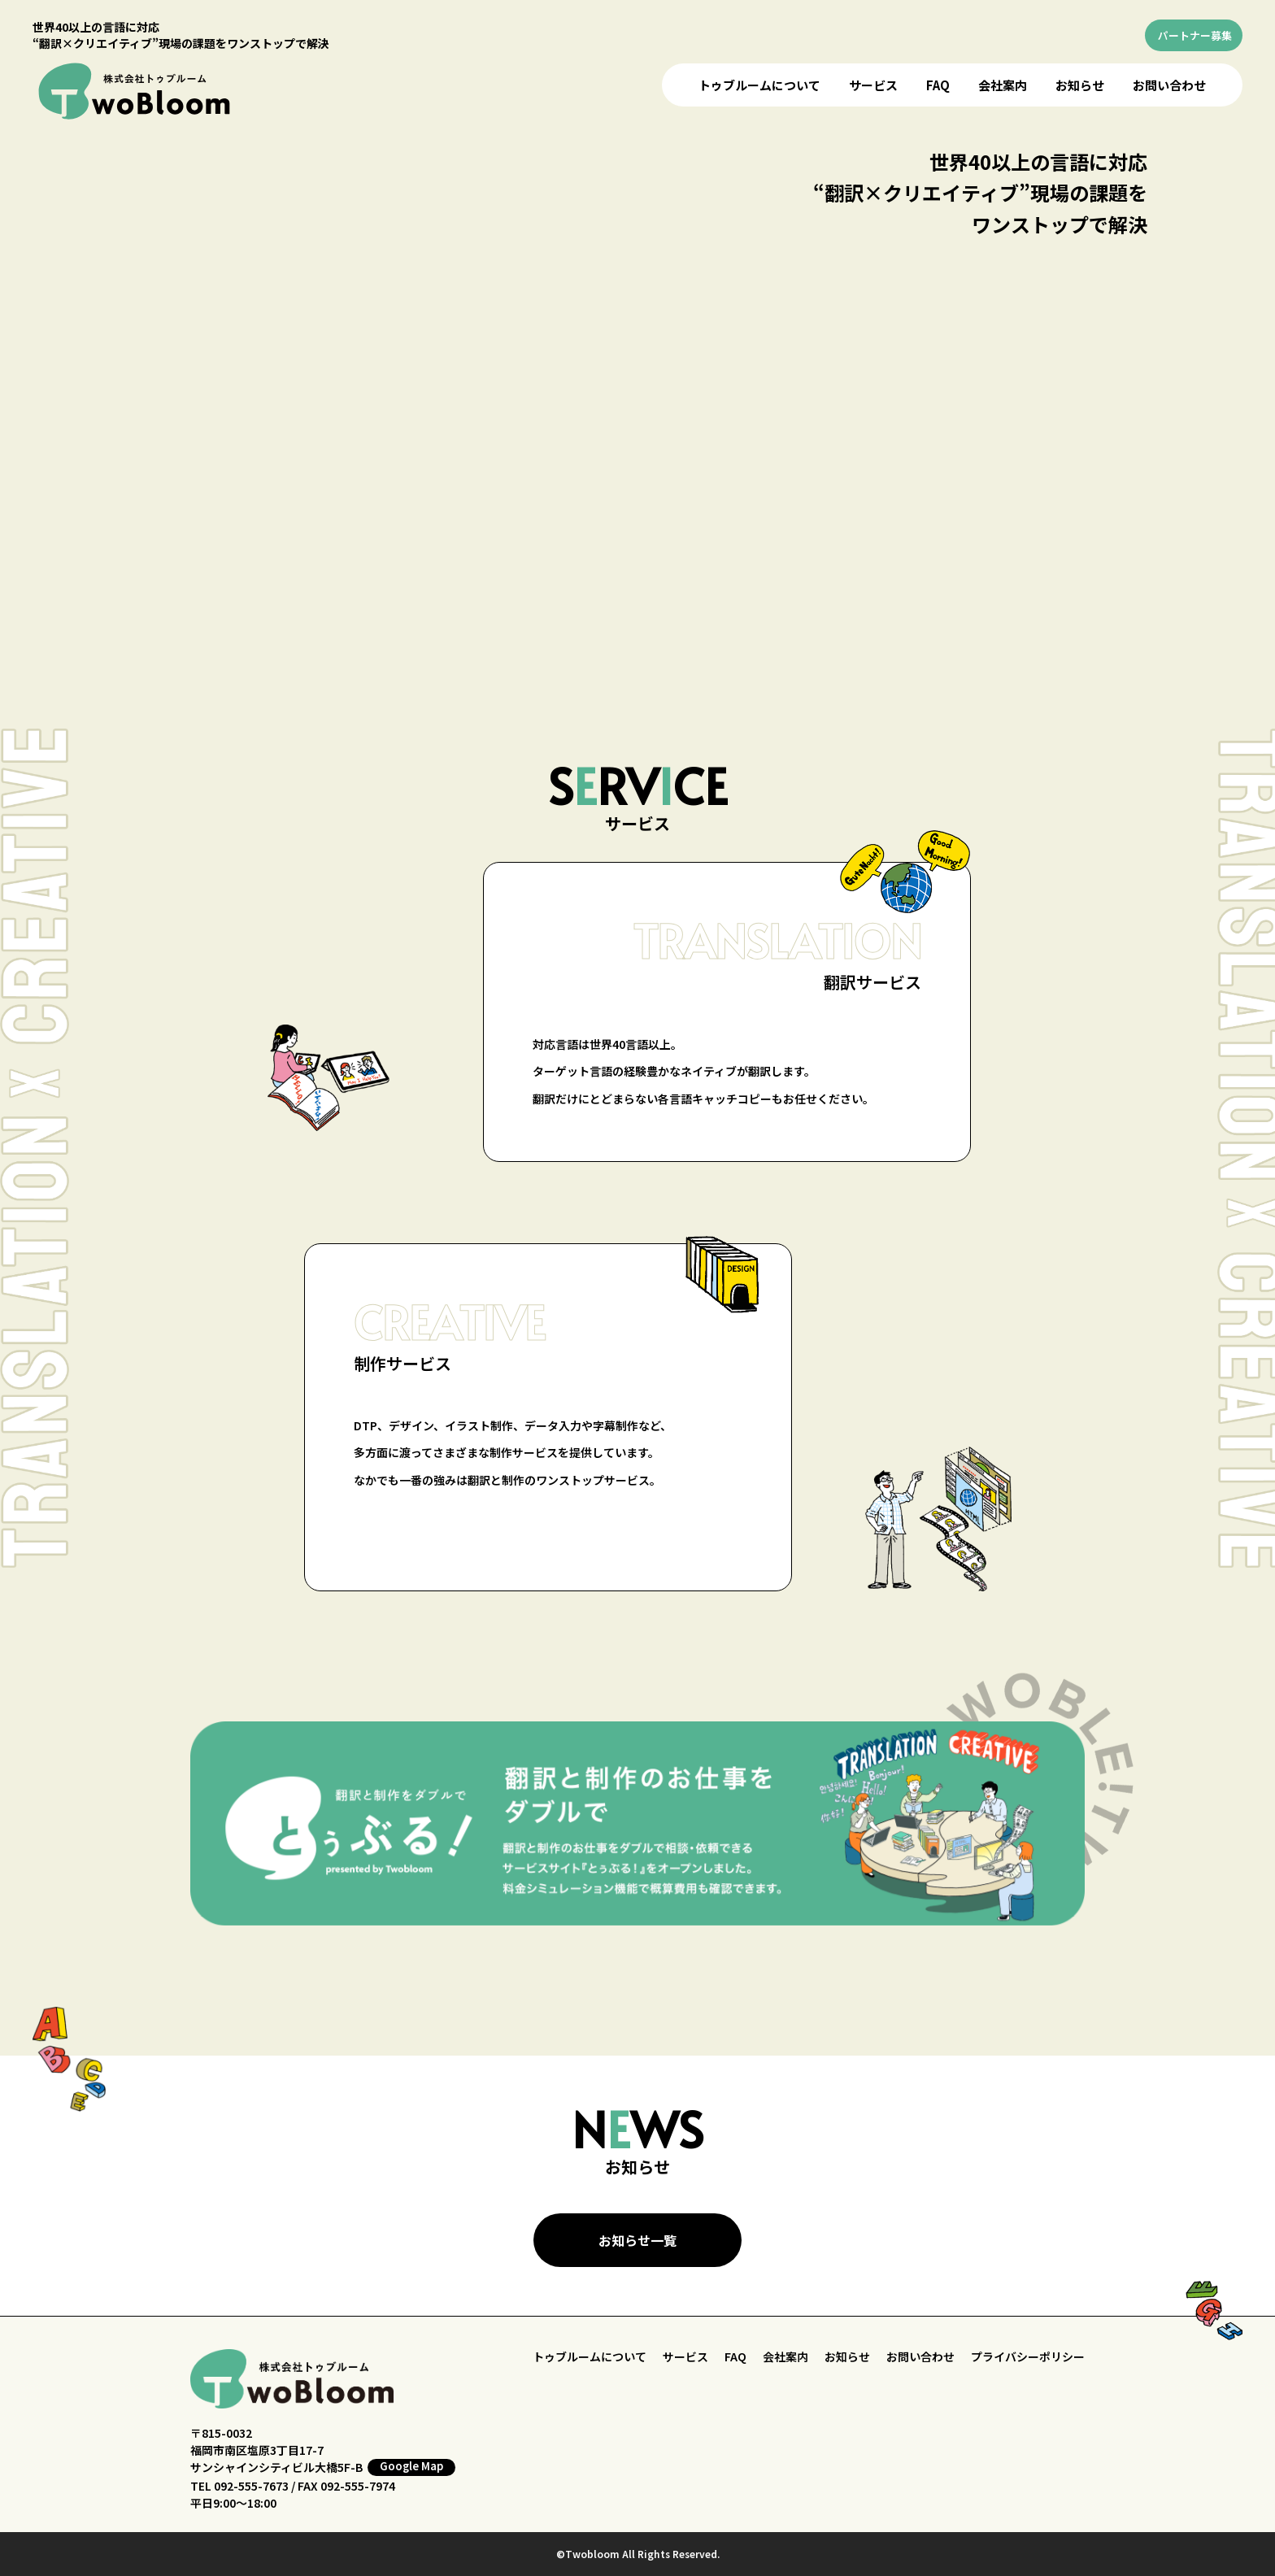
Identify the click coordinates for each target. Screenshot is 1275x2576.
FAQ (938, 85)
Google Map (411, 2466)
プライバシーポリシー (1028, 2356)
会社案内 (1002, 85)
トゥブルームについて (759, 85)
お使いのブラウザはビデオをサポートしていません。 (642, 405)
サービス (873, 85)
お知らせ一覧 (637, 2240)
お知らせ (1079, 85)
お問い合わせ (1169, 85)
